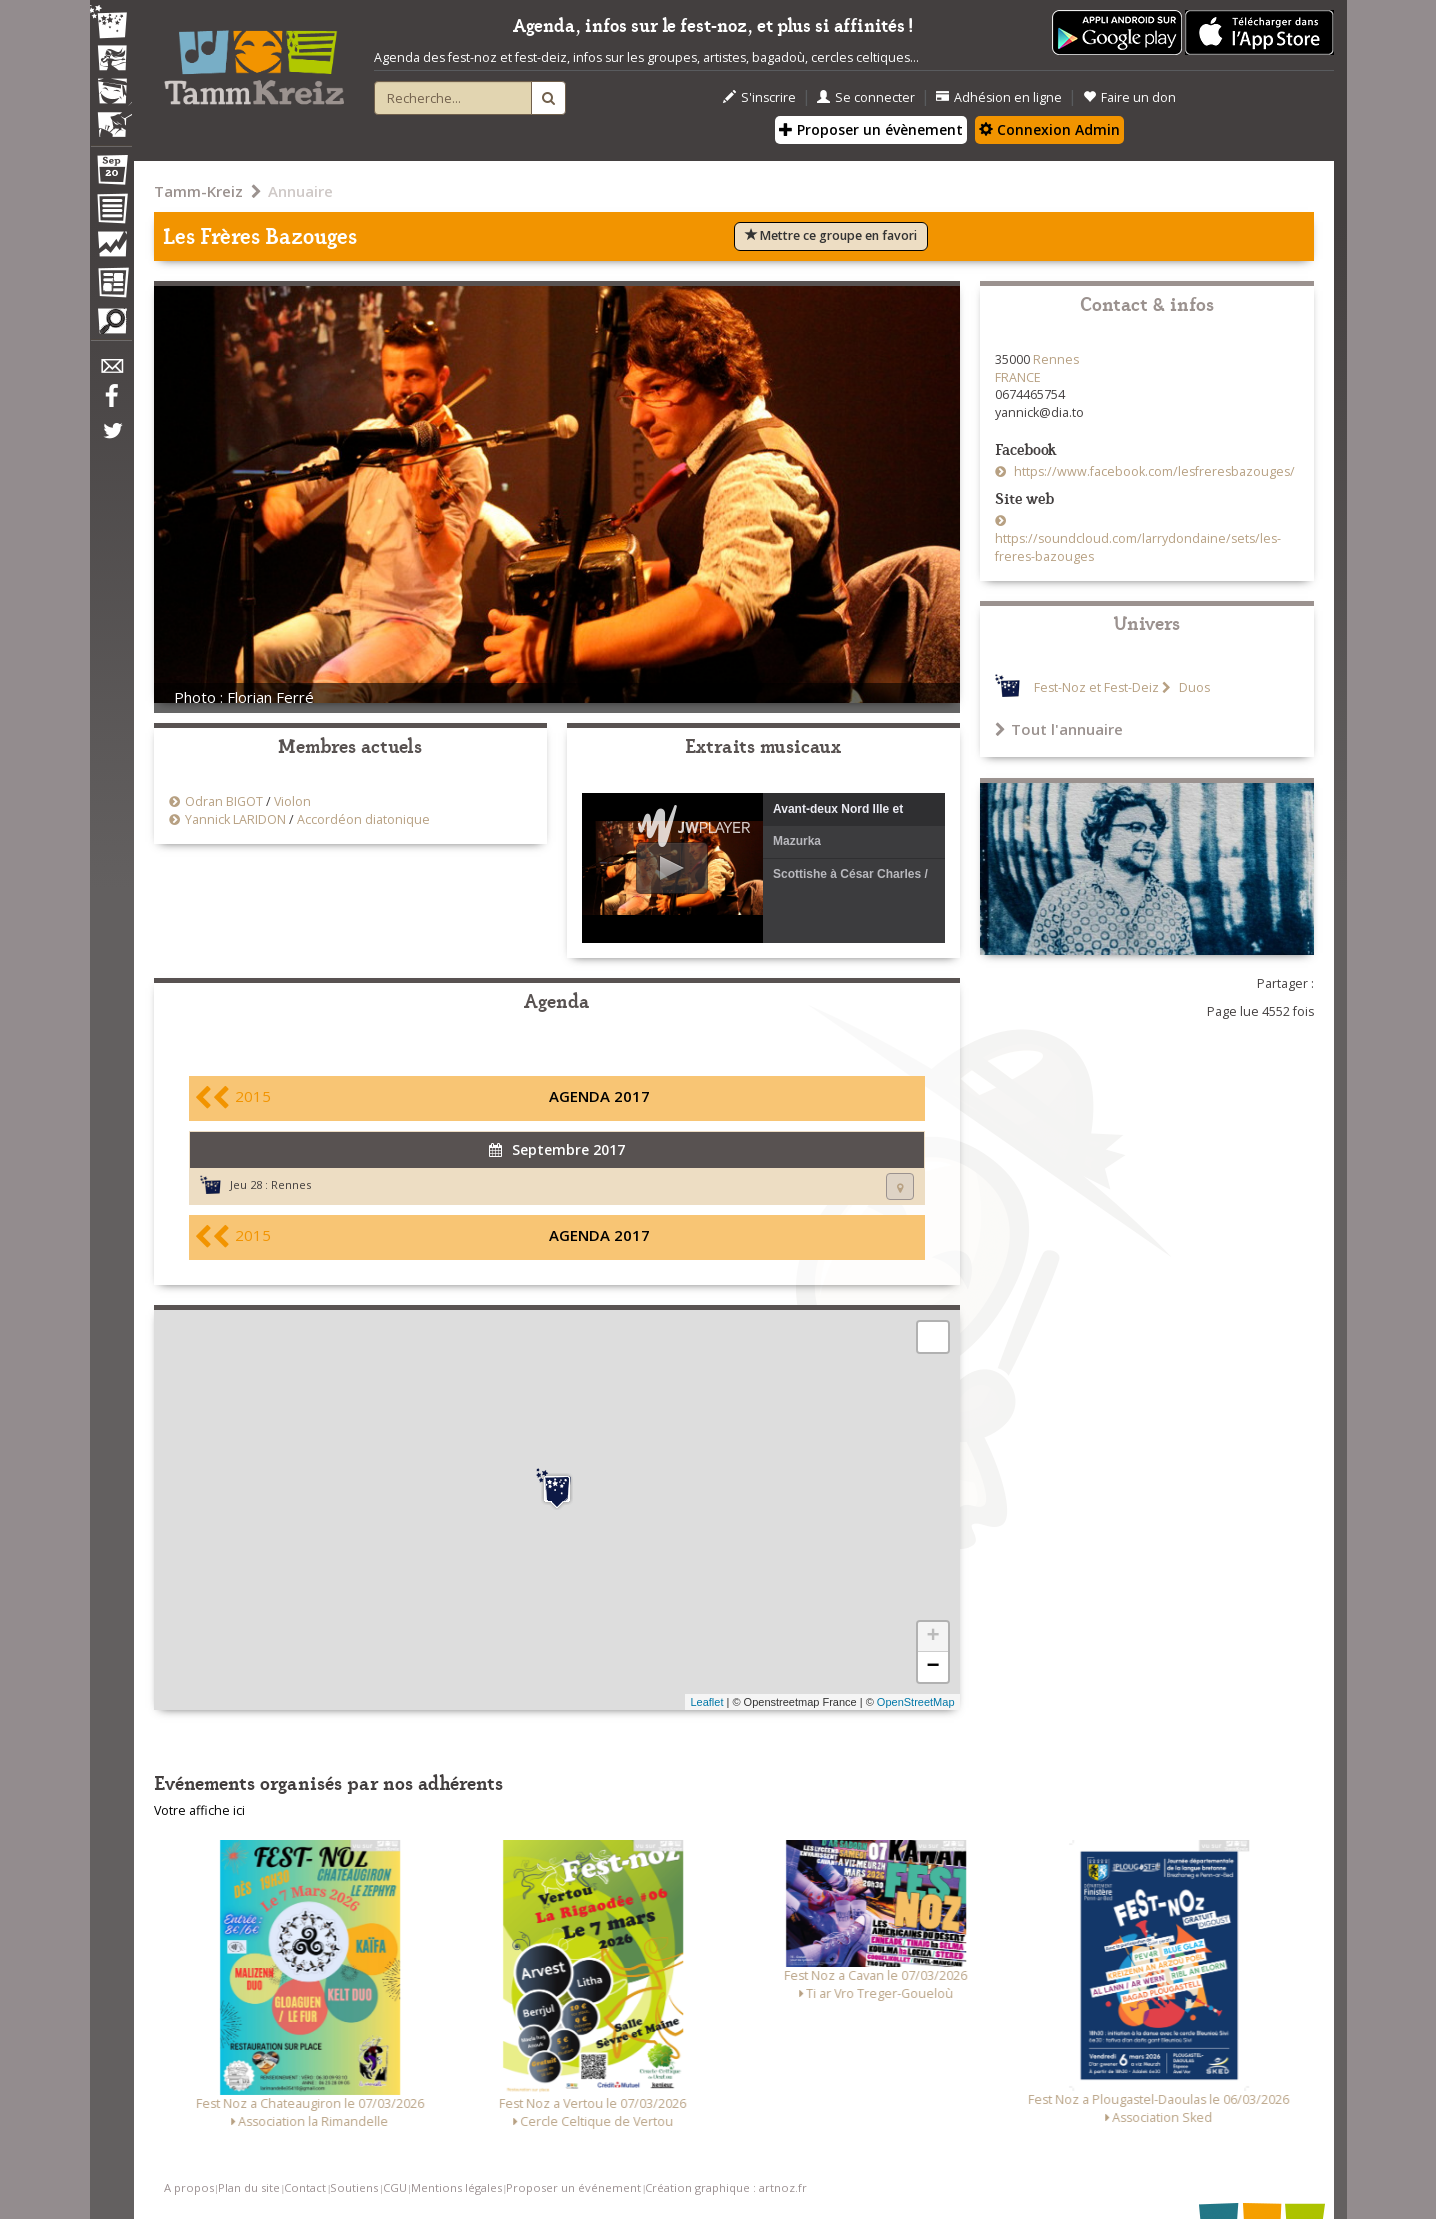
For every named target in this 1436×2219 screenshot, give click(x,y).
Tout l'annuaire (1059, 729)
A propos (189, 2187)
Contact (305, 2187)
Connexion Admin (1049, 129)
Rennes (291, 1184)
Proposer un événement (573, 2187)
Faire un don (1129, 97)
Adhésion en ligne (999, 97)
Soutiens (354, 2187)
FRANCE (1018, 377)
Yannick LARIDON (235, 819)
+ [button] (932, 1637)
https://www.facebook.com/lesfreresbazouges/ (1153, 471)
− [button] (932, 1667)
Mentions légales (456, 2187)
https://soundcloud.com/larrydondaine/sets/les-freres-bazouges (1138, 547)
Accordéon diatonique (363, 819)
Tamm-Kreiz (198, 191)
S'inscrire (759, 97)
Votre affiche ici (199, 1810)
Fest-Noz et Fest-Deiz (1096, 687)
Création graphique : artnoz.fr (726, 2187)
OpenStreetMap (916, 1702)
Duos (1193, 687)
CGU (395, 2187)
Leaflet (706, 1702)
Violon (292, 801)
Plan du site (249, 2187)
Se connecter (866, 97)
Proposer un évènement (871, 129)
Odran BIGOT (224, 801)
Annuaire (300, 191)
